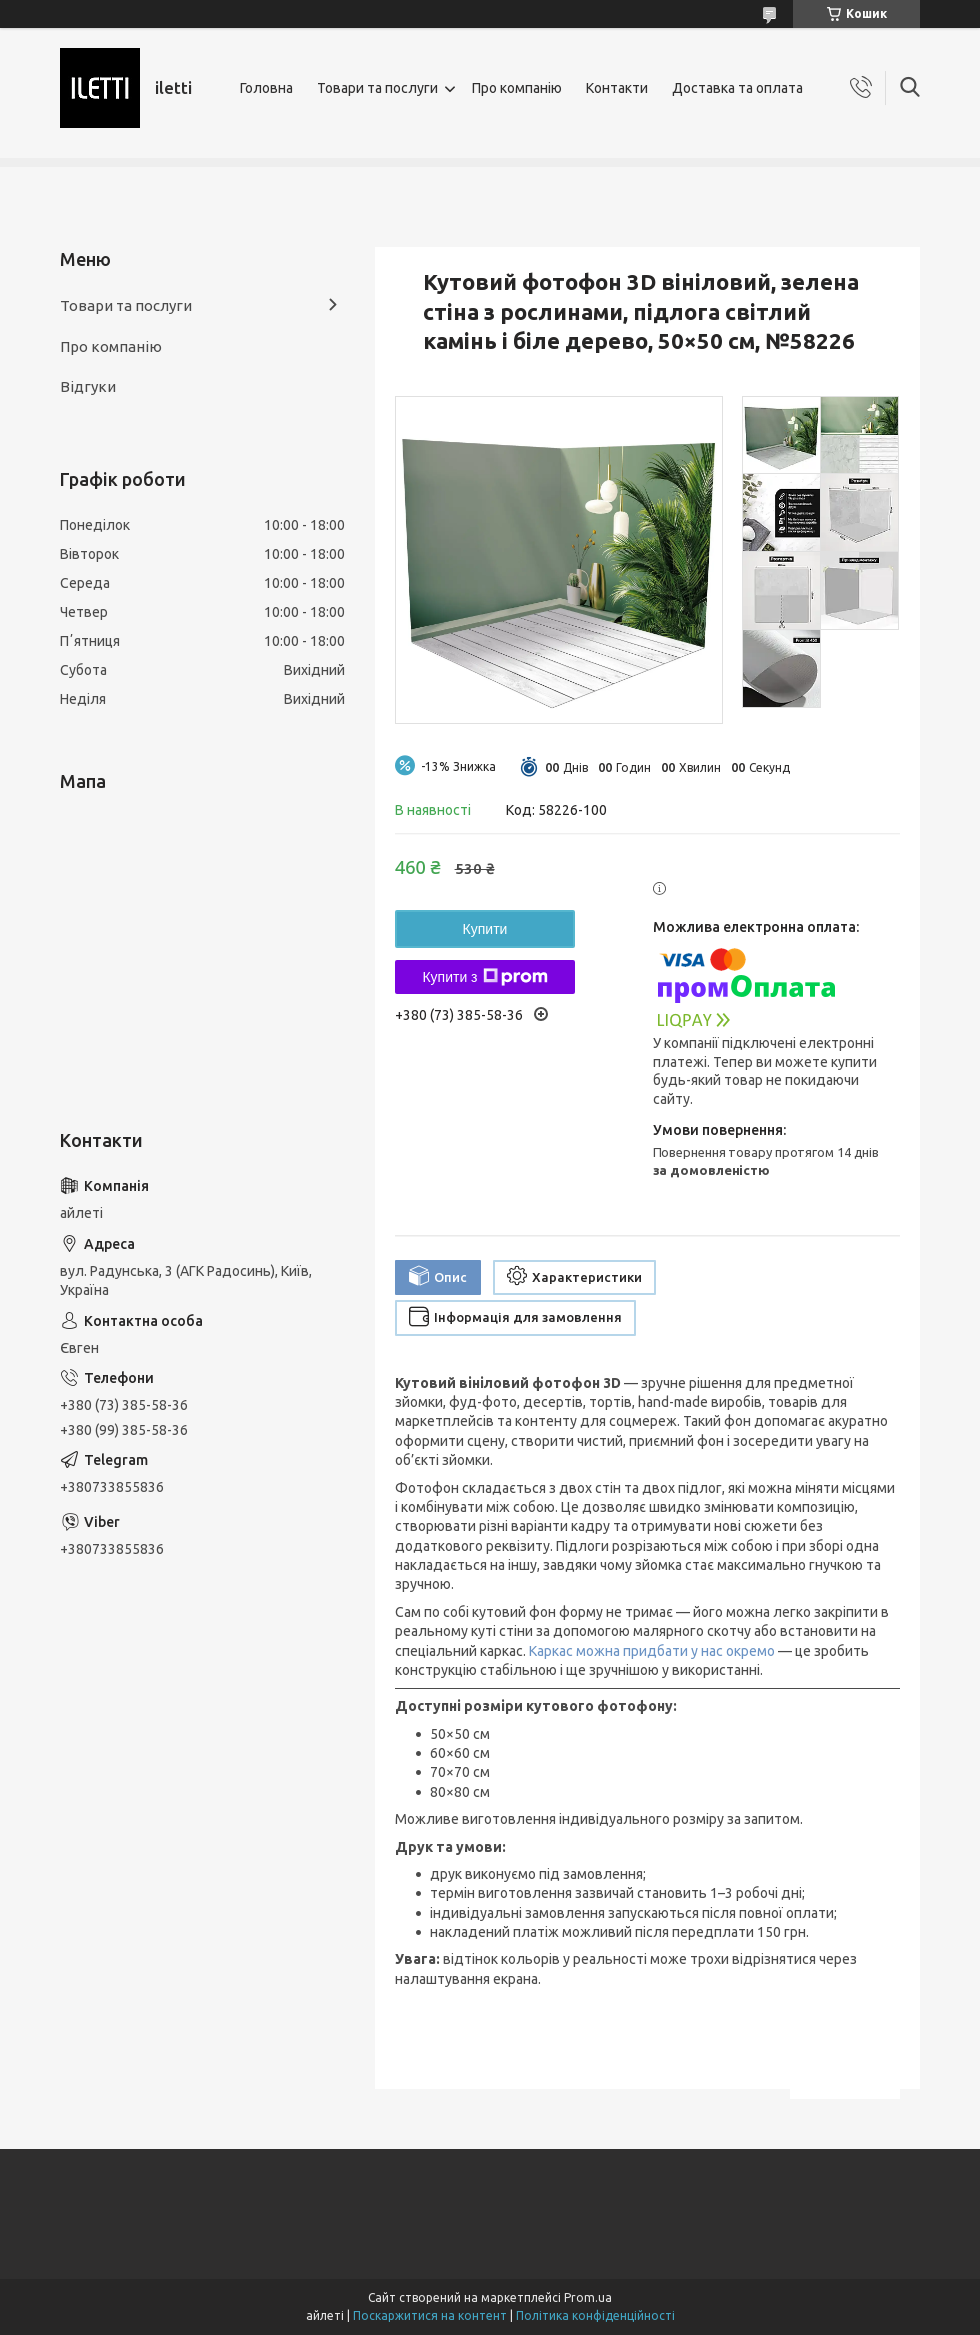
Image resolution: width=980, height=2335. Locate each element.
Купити (485, 929)
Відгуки (88, 386)
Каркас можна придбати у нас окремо (652, 1651)
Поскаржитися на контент (430, 2315)
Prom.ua (588, 2297)
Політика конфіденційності (595, 2315)
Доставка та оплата (737, 88)
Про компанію (517, 88)
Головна (266, 88)
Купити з (484, 977)
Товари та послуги (377, 88)
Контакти (617, 88)
